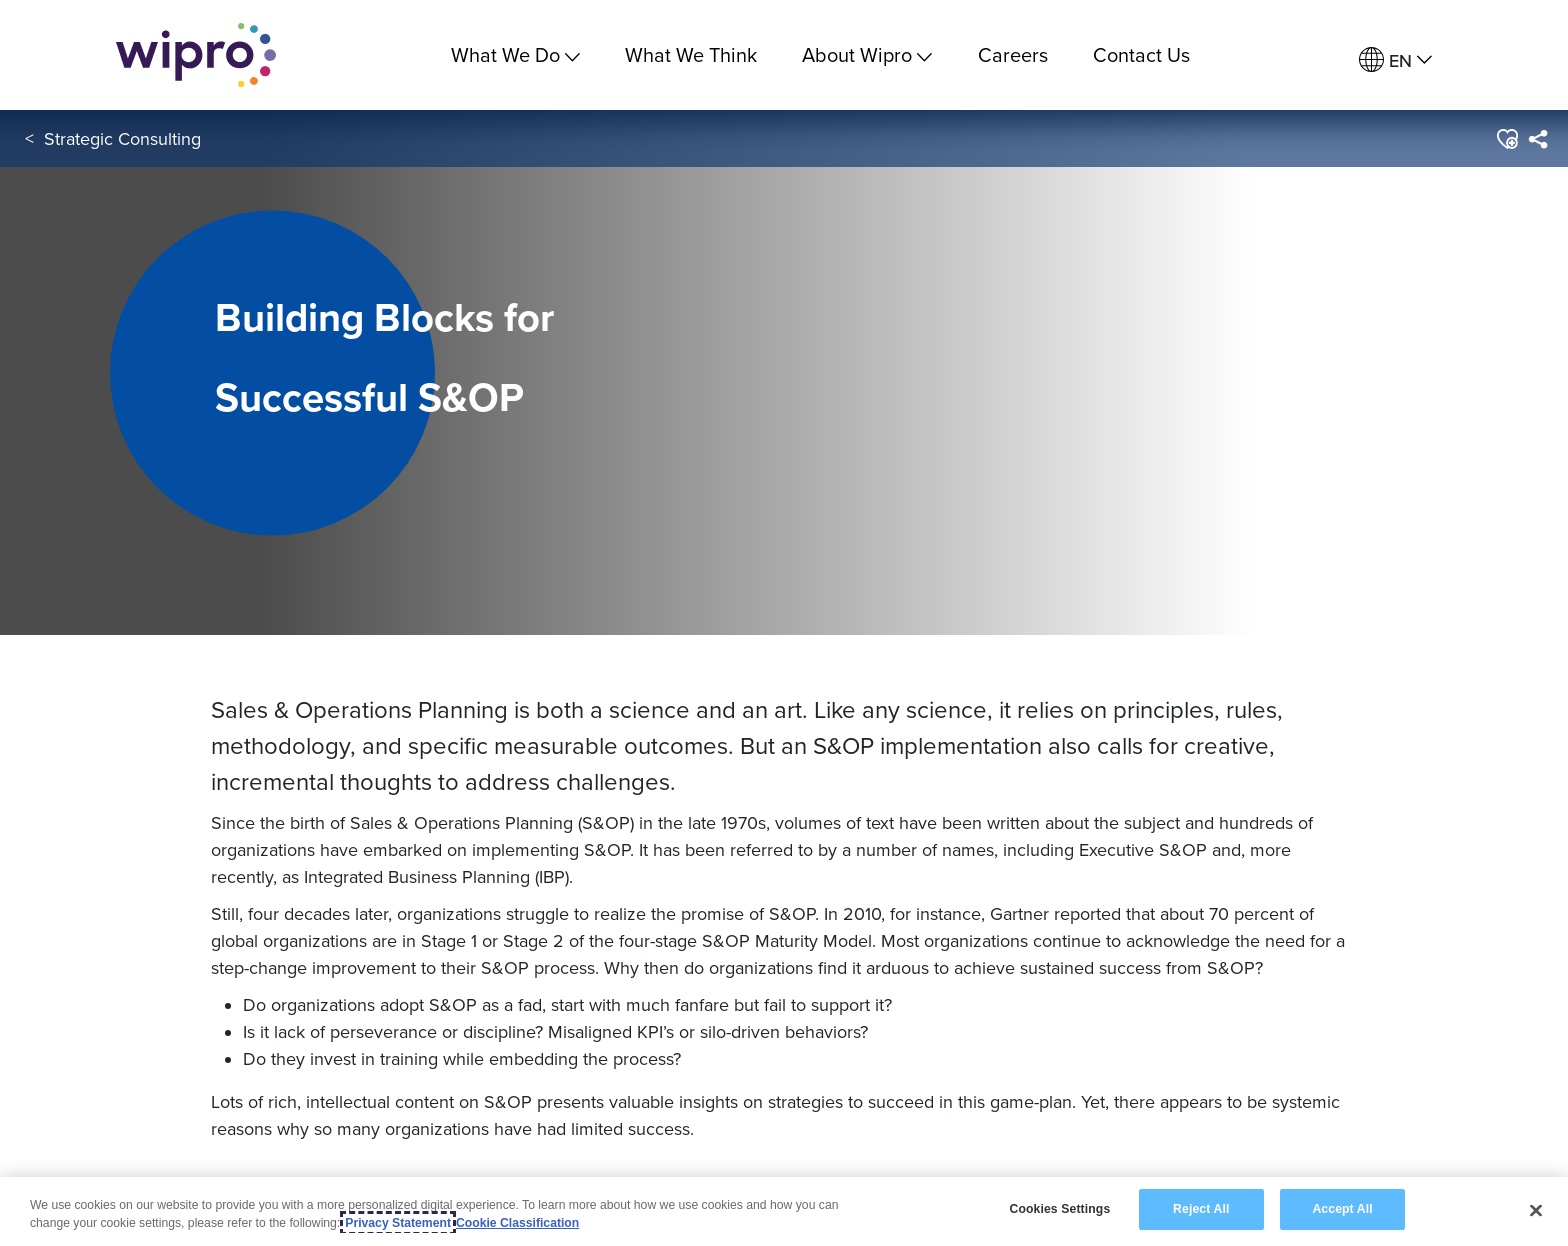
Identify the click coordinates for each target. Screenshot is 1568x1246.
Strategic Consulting (122, 138)
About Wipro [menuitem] (867, 54)
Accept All (1342, 1209)
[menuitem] (1395, 60)
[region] (784, 1211)
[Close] (1536, 1210)
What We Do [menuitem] (515, 54)
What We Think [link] (691, 54)
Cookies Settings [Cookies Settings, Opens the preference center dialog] (1059, 1209)
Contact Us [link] (1141, 54)
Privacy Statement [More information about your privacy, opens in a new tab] (398, 1223)
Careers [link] (1013, 54)
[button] (1506, 139)
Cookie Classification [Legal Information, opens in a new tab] (517, 1223)
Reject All (1201, 1209)
